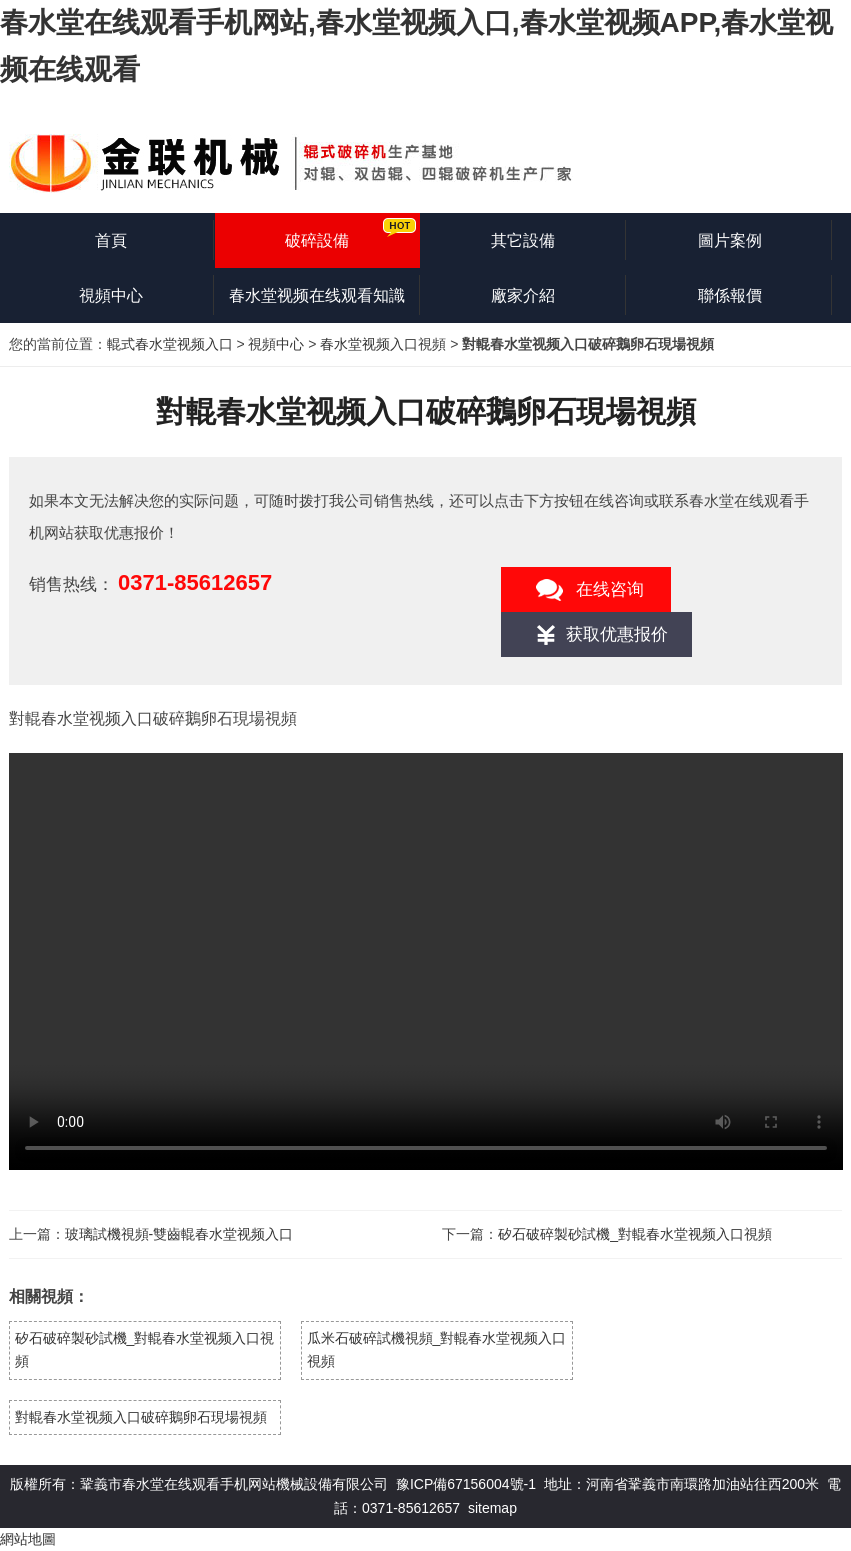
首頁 (111, 240)
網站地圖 (28, 1539)
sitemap (492, 1508)
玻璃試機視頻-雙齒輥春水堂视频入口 (179, 1234)
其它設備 (523, 240)
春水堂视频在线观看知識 (317, 295)
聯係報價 (730, 295)
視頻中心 (111, 295)
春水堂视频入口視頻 (383, 344)
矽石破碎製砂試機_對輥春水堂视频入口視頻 (635, 1234)
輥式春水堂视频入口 (170, 344)
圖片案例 (730, 240)
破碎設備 (317, 240)
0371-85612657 (195, 582)
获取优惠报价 (617, 634)
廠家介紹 (523, 295)
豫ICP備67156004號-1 (466, 1484)
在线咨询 (610, 589)
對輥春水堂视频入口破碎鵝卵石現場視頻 (141, 1417)
